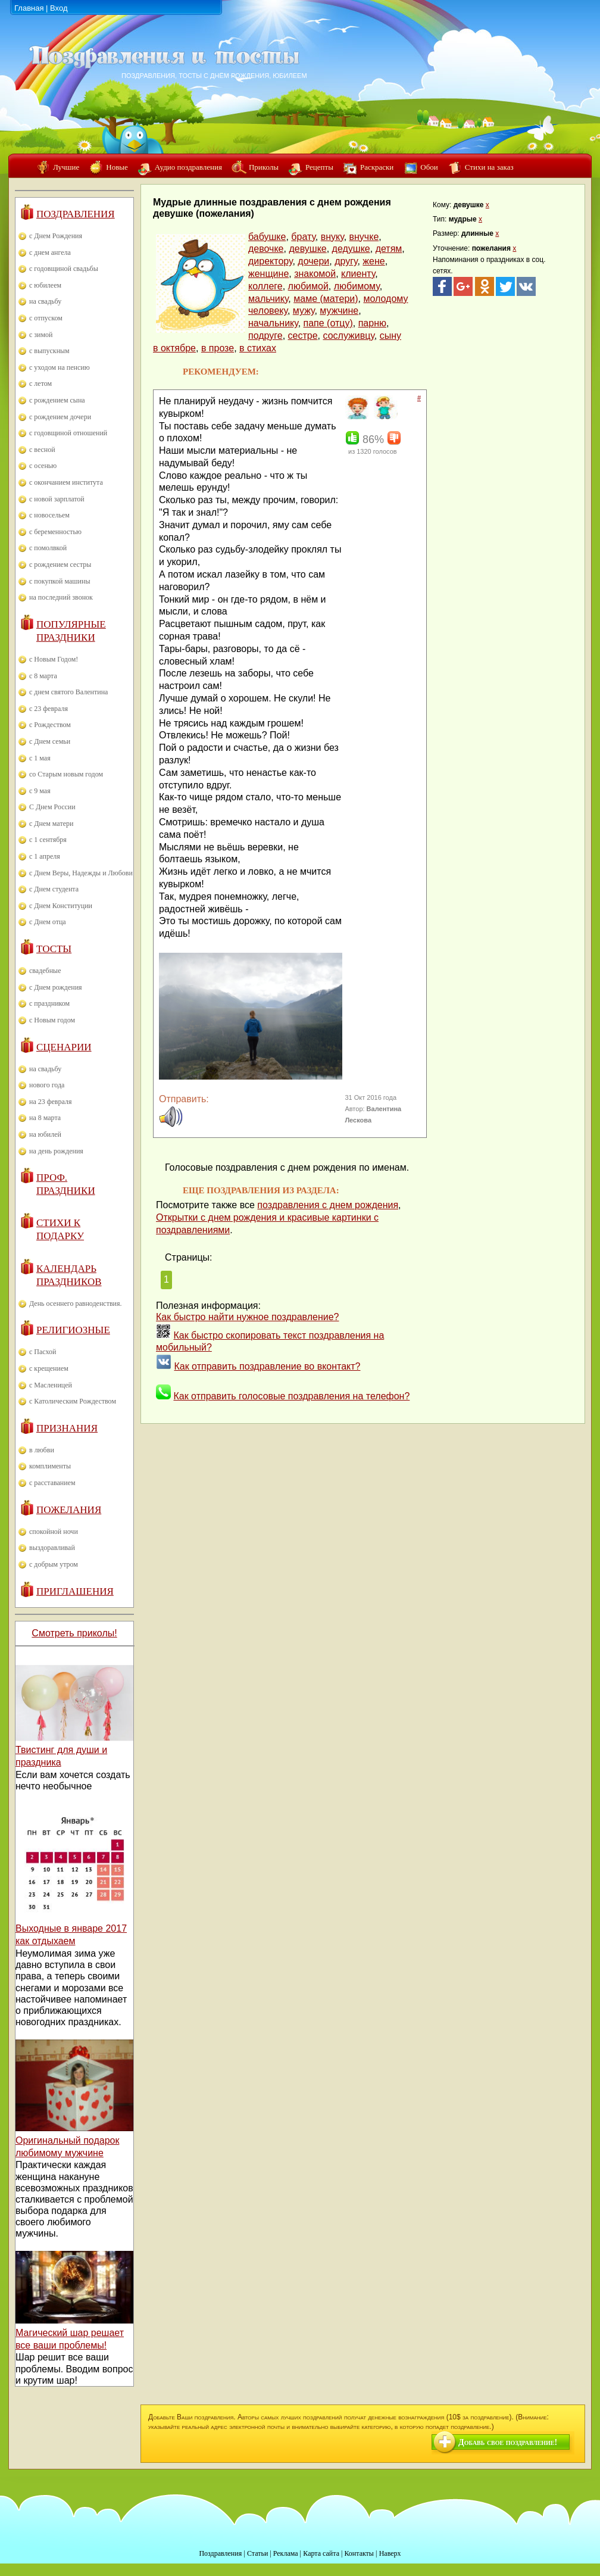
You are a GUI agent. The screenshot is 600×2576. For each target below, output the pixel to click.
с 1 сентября (48, 839)
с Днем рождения (55, 987)
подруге (265, 335)
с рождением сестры (60, 564)
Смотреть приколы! (74, 1633)
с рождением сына (57, 400)
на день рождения (56, 1151)
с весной (42, 449)
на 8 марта (45, 1118)
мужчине (339, 310)
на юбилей (45, 1134)
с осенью (43, 465)
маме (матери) (325, 299)
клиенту (358, 274)
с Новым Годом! (53, 659)
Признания (67, 1428)
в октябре (174, 348)
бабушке (267, 237)
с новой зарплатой (57, 499)
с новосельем (49, 515)
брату (303, 237)
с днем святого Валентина (68, 692)
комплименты (50, 1466)
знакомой (315, 274)
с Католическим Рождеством (72, 1401)
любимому (357, 286)
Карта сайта (321, 2553)
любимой (308, 286)
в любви (41, 1450)
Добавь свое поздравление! (507, 2442)
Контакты (359, 2553)
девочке (266, 249)
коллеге (265, 286)
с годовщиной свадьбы (63, 268)
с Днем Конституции (60, 906)
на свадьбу (45, 301)
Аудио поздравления (188, 167)
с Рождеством (50, 725)
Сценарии (64, 1047)
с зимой (41, 334)
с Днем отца (47, 922)
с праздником (49, 1003)
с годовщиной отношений (68, 433)
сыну (390, 335)
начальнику (273, 323)
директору (270, 261)
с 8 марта (43, 676)
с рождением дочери (60, 417)
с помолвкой (48, 548)
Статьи (257, 2553)
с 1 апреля (44, 856)
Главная (28, 8)
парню (372, 323)
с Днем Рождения (55, 236)
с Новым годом (52, 1020)
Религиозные (73, 1330)
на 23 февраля (50, 1101)
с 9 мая (40, 791)
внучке (364, 237)
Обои (429, 167)
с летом (40, 383)
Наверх (390, 2553)
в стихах (257, 348)
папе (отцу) (328, 323)
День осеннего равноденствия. (75, 1303)
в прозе (217, 348)
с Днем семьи (49, 741)
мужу (304, 310)
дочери (313, 261)
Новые (117, 167)
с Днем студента (54, 889)
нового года (46, 1085)
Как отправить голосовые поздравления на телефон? (291, 1396)
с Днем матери (51, 823)
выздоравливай (52, 1547)
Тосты (53, 949)
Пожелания (68, 1509)
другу (346, 261)
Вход (58, 8)
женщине (268, 274)
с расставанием (52, 1483)
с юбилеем (45, 285)
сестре (303, 335)
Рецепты (319, 167)
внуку (332, 237)
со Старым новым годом (66, 774)
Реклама (285, 2553)
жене (373, 261)
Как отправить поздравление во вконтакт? (267, 1366)
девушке (307, 249)
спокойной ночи (53, 1531)
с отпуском (45, 318)
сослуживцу (348, 335)
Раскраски (376, 167)
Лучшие (66, 167)
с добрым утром (53, 1564)
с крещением (48, 1368)
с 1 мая (40, 758)
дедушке (351, 249)
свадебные (45, 970)
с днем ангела (50, 252)
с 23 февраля (48, 708)
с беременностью (55, 532)
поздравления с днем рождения (327, 1205)
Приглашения (75, 1591)
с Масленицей (50, 1385)
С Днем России (52, 807)
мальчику (268, 299)
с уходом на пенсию (59, 367)
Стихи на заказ (489, 167)
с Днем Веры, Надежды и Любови (81, 873)
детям (389, 249)
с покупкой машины (59, 581)
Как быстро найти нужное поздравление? (247, 1317)
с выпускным (49, 351)
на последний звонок (61, 597)
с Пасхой (42, 1352)
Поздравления (75, 214)
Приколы (264, 167)
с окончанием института (66, 482)
